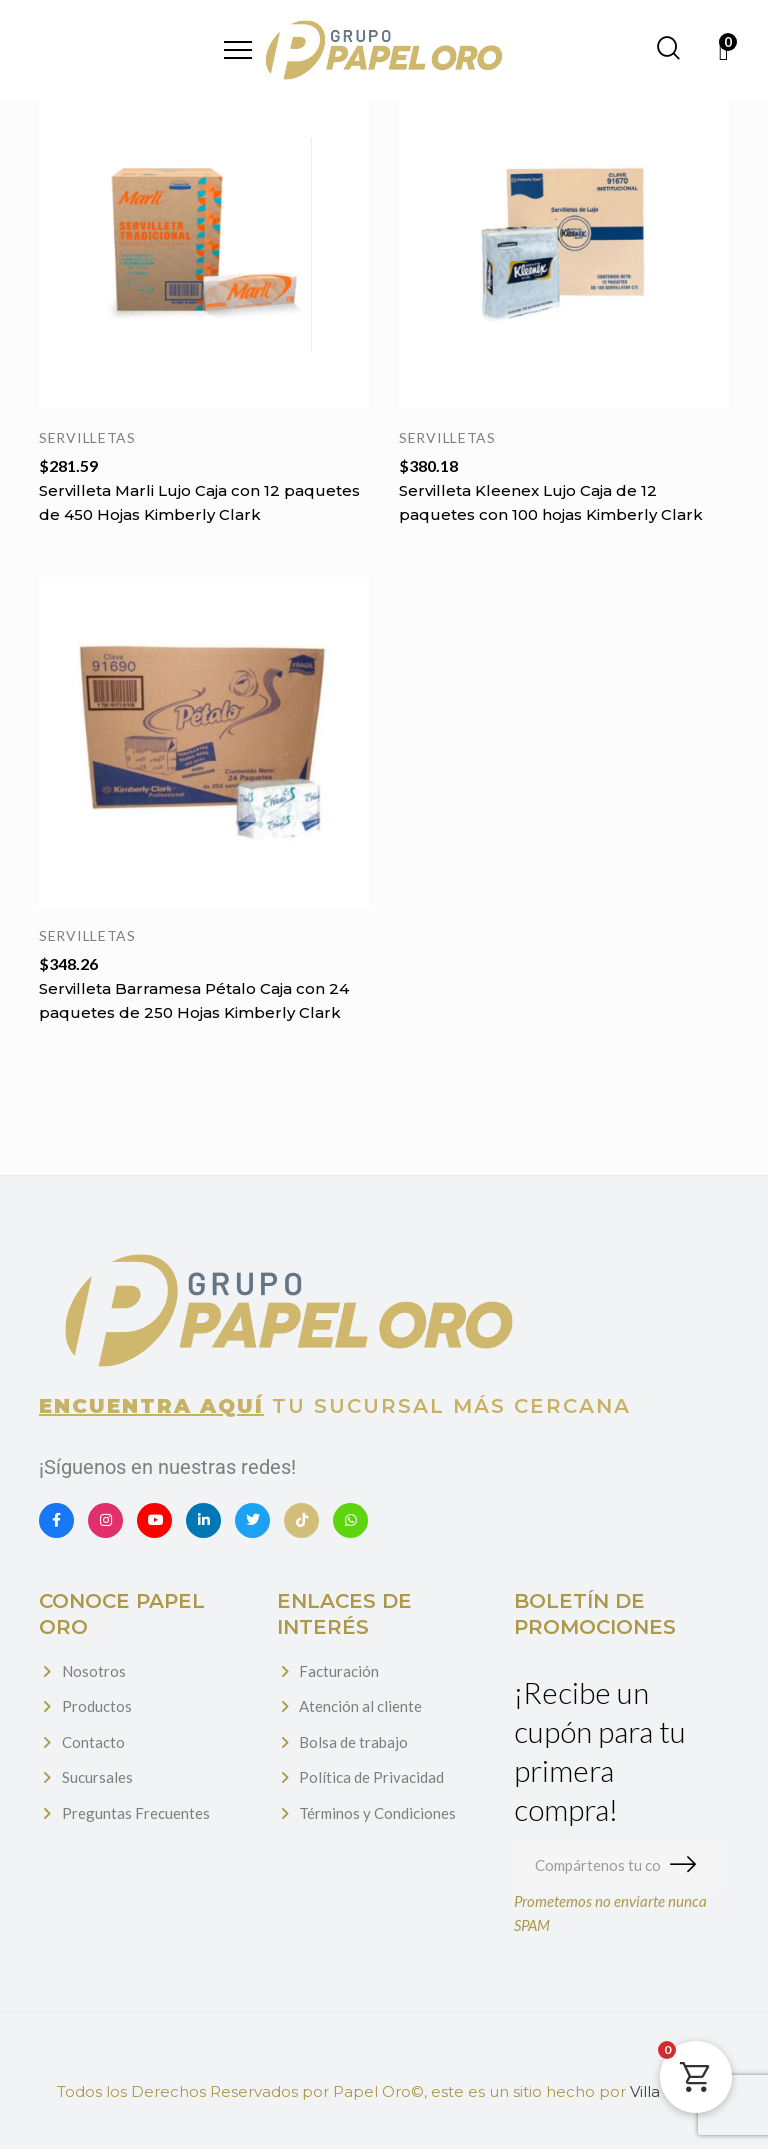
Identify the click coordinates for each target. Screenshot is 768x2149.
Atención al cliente (360, 1706)
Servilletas (87, 437)
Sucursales (97, 1777)
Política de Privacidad (371, 1777)
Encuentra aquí (151, 1406)
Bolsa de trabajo (353, 1742)
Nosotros (94, 1671)
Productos (97, 1706)
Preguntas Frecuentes (136, 1813)
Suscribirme (687, 1865)
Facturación (339, 1671)
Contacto (93, 1742)
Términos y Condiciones (377, 1813)
